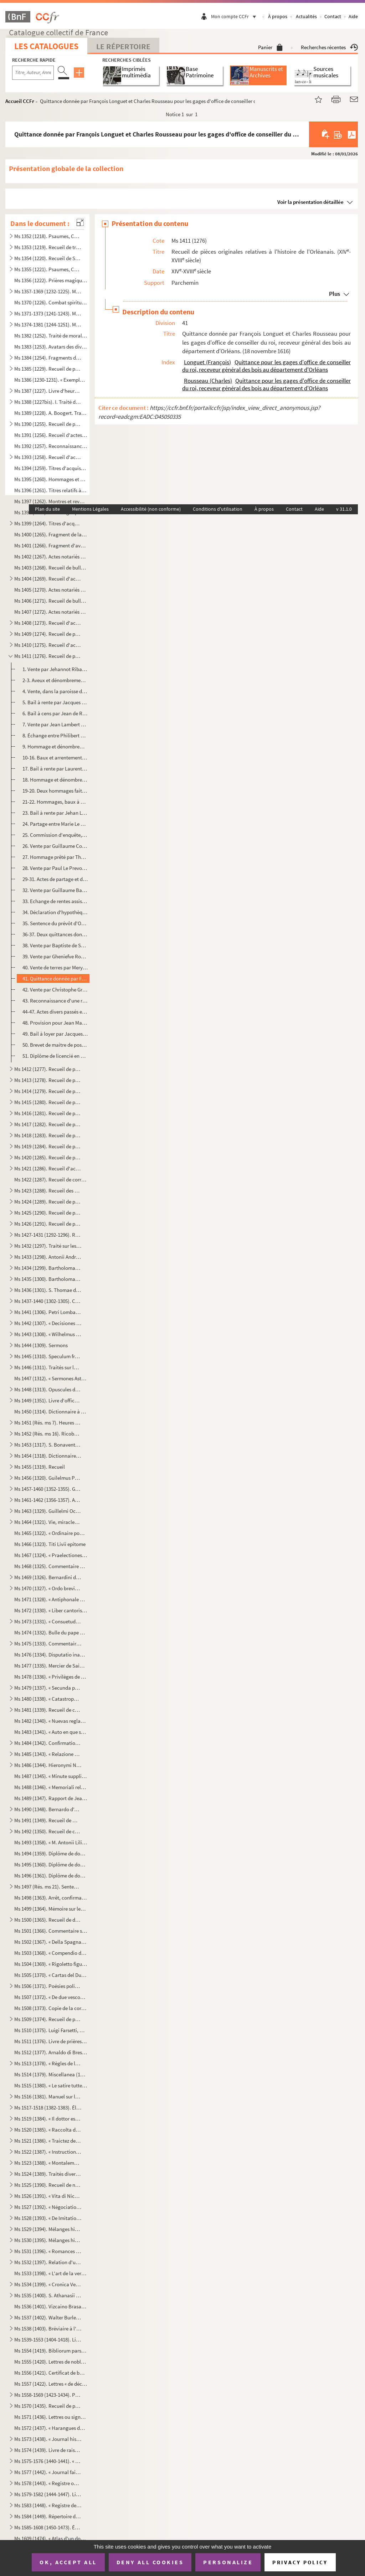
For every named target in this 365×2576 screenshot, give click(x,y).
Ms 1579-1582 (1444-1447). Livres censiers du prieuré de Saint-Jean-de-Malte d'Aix (47, 2494)
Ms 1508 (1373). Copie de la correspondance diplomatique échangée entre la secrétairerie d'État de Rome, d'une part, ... (50, 2008)
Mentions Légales (90, 509)
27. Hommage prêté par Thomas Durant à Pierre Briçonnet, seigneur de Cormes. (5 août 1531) (55, 857)
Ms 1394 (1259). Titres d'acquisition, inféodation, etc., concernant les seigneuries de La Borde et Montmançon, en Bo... (50, 468)
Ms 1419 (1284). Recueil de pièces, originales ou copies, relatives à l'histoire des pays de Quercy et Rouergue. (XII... (47, 1146)
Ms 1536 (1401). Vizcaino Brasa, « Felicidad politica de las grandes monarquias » (50, 2306)
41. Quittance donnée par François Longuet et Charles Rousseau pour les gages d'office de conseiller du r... (55, 978)
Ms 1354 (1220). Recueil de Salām (47, 258)
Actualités (306, 16)
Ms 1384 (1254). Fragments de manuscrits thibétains (47, 357)
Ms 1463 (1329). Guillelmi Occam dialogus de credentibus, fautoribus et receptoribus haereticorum (47, 1511)
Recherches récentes (329, 47)
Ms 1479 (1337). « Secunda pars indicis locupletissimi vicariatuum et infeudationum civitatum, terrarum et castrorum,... (47, 1687)
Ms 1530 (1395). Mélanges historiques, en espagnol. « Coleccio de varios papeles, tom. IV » (47, 2240)
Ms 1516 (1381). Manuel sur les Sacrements (47, 2096)
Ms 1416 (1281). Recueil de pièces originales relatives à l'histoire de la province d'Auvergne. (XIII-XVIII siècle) (47, 1113)
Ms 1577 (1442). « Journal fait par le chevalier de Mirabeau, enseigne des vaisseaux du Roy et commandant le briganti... (47, 2472)
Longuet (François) (207, 362)
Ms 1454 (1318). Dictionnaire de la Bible (47, 1455)
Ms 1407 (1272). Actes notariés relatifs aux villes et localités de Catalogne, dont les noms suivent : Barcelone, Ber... (50, 611)
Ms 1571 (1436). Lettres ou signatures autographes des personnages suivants (50, 2416)
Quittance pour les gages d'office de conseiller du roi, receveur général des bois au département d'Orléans (266, 365)
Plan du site (47, 509)
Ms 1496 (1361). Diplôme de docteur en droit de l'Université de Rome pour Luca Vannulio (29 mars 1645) (50, 1875)
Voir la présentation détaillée (310, 202)
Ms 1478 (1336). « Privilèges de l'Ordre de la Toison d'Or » (50, 1676)
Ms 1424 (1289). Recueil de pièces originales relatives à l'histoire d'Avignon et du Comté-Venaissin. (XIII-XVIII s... (47, 1201)
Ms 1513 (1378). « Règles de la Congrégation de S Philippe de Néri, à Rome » (47, 2063)
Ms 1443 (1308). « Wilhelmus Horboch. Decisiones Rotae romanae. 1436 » (47, 1334)
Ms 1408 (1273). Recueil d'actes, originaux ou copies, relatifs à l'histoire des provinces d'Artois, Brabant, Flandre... (47, 622)
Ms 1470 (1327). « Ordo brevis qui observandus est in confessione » (47, 1588)
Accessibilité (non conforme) (151, 509)
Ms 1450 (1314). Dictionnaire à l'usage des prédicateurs (50, 1411)
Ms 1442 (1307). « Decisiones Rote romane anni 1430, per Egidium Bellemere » (47, 1323)
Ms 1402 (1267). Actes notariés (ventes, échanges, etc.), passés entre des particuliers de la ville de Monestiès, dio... (50, 556)
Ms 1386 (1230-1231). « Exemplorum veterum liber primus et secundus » (50, 379)
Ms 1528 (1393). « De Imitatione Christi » (47, 2218)
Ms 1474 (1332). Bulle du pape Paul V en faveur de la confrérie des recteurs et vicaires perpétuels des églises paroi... (50, 1632)
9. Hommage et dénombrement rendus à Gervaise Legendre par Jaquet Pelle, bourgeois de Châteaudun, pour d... (55, 746)
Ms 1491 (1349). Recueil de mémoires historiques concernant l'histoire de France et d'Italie (47, 1820)
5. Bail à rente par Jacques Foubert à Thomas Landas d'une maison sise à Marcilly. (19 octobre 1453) (55, 702)
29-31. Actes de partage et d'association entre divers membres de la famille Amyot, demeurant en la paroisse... (55, 879)
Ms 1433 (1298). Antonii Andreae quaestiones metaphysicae (47, 1256)
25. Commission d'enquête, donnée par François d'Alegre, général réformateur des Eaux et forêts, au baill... (55, 834)
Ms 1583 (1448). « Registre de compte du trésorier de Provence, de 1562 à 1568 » (47, 2505)
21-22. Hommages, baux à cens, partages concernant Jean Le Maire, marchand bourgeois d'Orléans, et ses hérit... (55, 801)
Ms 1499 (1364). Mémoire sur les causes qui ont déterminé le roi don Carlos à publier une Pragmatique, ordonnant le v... (50, 1908)
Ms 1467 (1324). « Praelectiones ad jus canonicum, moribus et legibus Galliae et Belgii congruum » (50, 1555)
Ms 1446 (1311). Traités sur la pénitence (47, 1367)
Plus (334, 294)
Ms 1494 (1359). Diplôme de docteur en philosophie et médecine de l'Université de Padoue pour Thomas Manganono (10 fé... (50, 1853)
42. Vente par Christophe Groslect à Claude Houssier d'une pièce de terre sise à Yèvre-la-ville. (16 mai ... (55, 989)
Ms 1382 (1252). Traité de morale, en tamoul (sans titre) (50, 335)
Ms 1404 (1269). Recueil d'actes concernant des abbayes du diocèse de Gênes (47, 578)
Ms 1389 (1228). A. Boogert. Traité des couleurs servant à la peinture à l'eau (50, 412)
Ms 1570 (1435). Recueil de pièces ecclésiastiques (47, 2405)
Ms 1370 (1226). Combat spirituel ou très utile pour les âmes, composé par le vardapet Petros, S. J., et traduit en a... (50, 302)
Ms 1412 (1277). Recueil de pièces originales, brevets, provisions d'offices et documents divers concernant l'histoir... (47, 1069)
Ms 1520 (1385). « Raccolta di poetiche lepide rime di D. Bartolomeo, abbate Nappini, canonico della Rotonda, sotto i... (47, 2129)
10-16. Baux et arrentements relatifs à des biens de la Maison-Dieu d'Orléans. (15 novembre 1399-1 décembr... (55, 757)
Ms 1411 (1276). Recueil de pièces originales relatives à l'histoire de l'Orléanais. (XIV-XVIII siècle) (47, 656)
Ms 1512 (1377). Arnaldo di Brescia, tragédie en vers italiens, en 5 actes (50, 2052)
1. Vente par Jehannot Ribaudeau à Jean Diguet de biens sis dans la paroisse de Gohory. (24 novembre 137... (55, 669)
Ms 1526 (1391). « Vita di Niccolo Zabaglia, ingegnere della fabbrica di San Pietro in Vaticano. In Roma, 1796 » (47, 2196)
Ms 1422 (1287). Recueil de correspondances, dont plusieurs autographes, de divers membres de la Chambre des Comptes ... (50, 1179)
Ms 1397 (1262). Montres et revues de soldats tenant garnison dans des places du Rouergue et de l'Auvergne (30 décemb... (50, 501)
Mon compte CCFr (235, 16)
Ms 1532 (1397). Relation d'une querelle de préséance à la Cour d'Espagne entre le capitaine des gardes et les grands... (47, 2262)
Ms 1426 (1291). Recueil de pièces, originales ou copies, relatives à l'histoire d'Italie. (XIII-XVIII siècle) (47, 1223)
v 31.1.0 (344, 509)
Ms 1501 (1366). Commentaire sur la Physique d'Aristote (50, 1930)
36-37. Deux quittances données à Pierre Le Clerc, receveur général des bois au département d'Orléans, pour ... (55, 934)
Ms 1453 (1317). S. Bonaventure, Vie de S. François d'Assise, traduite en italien (47, 1444)
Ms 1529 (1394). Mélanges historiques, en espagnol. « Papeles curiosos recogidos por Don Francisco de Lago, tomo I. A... (47, 2229)
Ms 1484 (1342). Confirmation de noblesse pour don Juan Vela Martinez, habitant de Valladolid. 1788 (47, 1743)
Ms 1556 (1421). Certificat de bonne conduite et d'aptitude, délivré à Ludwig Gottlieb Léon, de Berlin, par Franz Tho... (50, 2372)
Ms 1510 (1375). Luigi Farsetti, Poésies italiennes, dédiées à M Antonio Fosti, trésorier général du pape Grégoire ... (50, 2030)
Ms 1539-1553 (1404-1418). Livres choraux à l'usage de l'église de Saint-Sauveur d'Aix (47, 2339)
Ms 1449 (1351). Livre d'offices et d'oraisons (47, 1400)
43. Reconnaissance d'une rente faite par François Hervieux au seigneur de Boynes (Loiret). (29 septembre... (55, 1000)
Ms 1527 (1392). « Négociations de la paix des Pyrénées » (47, 2207)
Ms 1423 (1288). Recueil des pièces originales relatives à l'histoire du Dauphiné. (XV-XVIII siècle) (47, 1190)
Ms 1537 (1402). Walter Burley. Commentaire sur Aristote (47, 2317)
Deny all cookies (150, 2562)
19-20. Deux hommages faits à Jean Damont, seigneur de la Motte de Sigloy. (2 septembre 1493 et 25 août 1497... (55, 790)
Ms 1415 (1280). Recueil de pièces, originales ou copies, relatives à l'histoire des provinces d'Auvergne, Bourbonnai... (47, 1102)
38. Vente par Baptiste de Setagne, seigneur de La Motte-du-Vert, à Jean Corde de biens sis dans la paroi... (55, 945)
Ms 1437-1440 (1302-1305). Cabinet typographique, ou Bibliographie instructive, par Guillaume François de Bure (47, 1301)
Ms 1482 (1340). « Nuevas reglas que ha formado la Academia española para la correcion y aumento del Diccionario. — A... (50, 1720)
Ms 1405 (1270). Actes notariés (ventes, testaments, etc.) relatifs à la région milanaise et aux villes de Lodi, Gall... (50, 589)
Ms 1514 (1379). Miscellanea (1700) (50, 2074)
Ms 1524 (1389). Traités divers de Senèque (47, 2173)
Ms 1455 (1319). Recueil (39, 1466)
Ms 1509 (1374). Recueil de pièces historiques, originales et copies (47, 2019)
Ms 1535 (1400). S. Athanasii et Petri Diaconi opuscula (47, 2295)
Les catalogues (46, 46)
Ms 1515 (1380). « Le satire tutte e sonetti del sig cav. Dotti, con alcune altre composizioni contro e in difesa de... (50, 2085)
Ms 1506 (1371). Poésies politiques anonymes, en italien (47, 1986)
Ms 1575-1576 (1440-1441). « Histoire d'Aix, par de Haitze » (47, 2461)
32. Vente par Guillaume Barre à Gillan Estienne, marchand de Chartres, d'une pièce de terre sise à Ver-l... (55, 890)
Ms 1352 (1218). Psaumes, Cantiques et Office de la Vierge (47, 236)
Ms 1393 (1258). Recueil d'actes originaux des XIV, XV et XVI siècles (47, 457)
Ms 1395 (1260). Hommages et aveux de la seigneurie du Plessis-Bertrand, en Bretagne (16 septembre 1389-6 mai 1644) (50, 479)
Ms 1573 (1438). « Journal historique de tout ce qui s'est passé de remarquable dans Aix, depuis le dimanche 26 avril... (47, 2439)
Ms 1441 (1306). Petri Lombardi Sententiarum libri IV (47, 1312)
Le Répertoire (123, 46)
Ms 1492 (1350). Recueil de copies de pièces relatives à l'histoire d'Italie (47, 1831)
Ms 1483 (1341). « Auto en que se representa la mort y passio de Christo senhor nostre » (50, 1732)
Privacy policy (300, 2562)
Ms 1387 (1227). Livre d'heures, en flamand (47, 390)
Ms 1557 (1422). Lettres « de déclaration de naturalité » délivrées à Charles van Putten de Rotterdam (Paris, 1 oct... (50, 2383)
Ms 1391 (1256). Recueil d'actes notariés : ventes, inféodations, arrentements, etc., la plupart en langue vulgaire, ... (50, 435)
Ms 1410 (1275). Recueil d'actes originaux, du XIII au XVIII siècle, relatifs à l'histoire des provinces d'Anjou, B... (47, 645)
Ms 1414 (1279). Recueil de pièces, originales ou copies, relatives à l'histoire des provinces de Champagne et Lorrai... (47, 1091)
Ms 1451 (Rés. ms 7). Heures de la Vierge (47, 1422)
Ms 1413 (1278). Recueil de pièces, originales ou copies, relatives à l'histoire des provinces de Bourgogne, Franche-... (47, 1080)
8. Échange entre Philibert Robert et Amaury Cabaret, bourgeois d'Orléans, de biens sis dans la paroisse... (55, 735)
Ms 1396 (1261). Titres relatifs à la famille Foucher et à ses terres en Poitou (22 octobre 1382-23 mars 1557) (50, 490)
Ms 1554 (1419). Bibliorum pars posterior (50, 2350)
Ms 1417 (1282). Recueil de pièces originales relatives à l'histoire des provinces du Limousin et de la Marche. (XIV (47, 1124)
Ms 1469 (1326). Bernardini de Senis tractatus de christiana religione (47, 1577)
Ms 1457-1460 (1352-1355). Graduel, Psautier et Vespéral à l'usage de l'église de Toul (47, 1488)
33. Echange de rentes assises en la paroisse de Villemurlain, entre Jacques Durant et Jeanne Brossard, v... (55, 901)
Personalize (228, 2562)
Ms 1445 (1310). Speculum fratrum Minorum (47, 1356)
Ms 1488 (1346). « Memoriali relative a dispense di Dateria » (50, 1787)
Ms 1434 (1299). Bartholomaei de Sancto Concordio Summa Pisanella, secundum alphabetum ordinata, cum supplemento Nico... (47, 1267)
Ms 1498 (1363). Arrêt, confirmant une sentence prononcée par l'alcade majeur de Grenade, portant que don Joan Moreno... (50, 1897)
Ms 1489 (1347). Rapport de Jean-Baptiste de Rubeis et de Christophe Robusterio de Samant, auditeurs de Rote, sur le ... (50, 1798)
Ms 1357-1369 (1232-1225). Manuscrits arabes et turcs (47, 291)
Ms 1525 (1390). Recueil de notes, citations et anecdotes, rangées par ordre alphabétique (47, 2184)
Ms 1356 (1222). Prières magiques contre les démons (50, 280)
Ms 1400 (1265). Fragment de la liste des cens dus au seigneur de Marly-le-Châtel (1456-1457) (50, 534)
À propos (277, 16)
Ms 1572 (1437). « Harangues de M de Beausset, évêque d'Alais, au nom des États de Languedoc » (50, 2428)
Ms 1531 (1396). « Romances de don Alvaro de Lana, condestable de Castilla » (47, 2251)
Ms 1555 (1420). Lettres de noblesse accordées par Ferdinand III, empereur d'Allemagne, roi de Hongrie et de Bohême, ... (50, 2361)
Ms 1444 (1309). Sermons (41, 1345)
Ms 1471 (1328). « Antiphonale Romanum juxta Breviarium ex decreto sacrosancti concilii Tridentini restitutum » (50, 1599)
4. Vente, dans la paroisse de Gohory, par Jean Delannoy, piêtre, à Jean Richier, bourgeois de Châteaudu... (55, 691)
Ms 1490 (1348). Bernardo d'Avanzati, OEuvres (47, 1809)
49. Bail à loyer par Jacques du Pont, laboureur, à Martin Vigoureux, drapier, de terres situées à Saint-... (55, 1033)
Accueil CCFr (19, 101)
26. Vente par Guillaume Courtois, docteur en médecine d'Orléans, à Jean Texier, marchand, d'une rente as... (55, 846)
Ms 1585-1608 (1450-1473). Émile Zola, (47, 2527)
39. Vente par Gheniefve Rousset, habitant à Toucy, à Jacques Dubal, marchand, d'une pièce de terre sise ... (55, 956)
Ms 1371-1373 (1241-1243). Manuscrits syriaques (47, 313)
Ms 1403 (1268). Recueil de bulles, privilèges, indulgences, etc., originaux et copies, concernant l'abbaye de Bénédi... (50, 567)
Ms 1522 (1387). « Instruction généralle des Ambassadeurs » (47, 2151)
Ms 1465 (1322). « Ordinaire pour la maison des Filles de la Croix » (50, 1533)
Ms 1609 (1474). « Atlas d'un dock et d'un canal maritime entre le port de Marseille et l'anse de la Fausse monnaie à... (50, 2538)
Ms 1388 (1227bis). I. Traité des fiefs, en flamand (47, 401)
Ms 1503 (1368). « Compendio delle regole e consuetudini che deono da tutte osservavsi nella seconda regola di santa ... (50, 1952)
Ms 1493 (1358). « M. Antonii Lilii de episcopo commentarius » (50, 1842)
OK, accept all (68, 2562)
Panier (270, 47)
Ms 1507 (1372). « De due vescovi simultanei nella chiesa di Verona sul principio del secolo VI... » (50, 1997)
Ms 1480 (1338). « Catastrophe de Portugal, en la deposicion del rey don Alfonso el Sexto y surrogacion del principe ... (47, 1698)
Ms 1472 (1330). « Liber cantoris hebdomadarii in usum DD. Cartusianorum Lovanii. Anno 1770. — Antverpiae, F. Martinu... (50, 1610)
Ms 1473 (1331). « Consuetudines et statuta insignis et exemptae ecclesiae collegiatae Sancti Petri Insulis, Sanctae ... (47, 1621)
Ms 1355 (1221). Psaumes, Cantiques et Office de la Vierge (47, 269)
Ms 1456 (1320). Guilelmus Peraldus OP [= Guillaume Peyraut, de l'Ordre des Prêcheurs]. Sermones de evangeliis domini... (47, 1477)
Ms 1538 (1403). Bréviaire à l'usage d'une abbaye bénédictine (47, 2328)
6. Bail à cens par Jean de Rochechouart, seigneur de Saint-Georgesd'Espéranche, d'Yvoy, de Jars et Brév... (55, 713)
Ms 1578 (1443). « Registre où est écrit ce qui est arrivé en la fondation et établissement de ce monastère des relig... (47, 2483)
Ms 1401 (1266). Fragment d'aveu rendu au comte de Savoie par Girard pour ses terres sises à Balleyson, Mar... (50, 545)
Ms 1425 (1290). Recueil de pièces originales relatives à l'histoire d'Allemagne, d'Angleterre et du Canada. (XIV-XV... (47, 1212)
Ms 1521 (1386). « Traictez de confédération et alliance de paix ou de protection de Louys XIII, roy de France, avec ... (47, 2140)
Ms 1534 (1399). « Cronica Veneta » (47, 2284)
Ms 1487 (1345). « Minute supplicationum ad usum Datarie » (50, 1776)
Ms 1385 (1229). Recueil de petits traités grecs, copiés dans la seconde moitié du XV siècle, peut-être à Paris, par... (47, 368)
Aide (353, 16)
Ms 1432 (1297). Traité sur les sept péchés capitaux (47, 1245)
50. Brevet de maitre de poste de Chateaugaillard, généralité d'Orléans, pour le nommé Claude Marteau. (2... (55, 1044)
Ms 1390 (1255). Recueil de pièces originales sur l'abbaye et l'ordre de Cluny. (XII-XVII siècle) (47, 424)
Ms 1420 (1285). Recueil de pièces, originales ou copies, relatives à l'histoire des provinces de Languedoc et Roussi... (47, 1157)
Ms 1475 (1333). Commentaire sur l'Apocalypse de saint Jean (47, 1643)
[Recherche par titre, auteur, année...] (33, 73)
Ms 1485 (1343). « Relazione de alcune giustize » (47, 1754)
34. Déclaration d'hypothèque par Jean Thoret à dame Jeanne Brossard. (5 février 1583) (55, 912)
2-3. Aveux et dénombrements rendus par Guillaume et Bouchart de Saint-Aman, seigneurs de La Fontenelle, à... (55, 680)
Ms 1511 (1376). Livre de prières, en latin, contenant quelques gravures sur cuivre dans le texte (50, 2041)
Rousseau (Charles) (208, 381)
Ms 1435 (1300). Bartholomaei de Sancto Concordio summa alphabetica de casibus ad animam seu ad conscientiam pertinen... (47, 1279)
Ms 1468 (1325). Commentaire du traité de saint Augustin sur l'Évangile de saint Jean (50, 1566)
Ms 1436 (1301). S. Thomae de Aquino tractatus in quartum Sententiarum (47, 1290)
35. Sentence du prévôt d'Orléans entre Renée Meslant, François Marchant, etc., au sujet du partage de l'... (55, 923)
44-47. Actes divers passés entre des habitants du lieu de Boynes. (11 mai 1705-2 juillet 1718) (55, 1011)
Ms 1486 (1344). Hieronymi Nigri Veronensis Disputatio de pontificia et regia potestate (47, 1765)
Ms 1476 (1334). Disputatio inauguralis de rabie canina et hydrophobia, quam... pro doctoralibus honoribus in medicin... (50, 1654)
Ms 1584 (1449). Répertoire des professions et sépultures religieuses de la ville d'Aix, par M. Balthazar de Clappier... (47, 2516)
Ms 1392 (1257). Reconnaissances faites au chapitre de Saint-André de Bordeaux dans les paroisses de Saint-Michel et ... (50, 446)
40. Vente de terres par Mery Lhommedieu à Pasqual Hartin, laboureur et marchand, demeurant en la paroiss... (55, 967)
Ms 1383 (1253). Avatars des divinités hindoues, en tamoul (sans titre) (50, 346)
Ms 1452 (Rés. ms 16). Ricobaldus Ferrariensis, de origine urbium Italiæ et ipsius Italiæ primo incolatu (47, 1433)
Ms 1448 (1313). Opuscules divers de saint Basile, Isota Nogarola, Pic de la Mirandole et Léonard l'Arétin (47, 1389)
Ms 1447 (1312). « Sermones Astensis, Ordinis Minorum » (50, 1378)
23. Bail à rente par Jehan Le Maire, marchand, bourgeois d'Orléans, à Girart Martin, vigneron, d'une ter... (55, 812)
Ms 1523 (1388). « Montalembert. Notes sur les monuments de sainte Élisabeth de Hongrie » (47, 2162)
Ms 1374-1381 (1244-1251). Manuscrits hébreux (47, 324)
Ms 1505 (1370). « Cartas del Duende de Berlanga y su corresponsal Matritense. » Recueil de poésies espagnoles (50, 1975)
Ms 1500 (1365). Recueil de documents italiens (47, 1919)
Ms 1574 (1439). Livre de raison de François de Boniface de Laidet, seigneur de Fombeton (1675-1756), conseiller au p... (47, 2450)
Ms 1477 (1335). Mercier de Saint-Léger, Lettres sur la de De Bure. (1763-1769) (50, 1665)
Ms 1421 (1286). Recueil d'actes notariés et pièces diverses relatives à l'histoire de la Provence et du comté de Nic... (47, 1168)
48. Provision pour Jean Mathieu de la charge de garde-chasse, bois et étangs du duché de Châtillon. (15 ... (55, 1022)
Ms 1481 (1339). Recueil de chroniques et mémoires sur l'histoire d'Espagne (47, 1709)
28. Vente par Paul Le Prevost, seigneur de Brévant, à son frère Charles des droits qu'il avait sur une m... (55, 868)
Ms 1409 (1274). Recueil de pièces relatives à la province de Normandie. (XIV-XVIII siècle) (47, 634)
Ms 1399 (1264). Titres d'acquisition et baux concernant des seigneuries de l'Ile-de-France (47, 523)
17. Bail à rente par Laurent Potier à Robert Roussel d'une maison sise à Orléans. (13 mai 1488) (55, 768)
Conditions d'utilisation (217, 509)
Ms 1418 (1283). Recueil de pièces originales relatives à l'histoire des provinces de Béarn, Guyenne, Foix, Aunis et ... (47, 1135)
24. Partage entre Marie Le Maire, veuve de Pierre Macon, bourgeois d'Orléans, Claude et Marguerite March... (55, 823)
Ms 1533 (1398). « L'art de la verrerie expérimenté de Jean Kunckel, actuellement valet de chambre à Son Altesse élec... (50, 2273)
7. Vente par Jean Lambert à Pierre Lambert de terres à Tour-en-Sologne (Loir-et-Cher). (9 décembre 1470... (55, 724)
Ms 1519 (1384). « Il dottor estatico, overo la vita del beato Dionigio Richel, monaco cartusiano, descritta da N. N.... (47, 2118)
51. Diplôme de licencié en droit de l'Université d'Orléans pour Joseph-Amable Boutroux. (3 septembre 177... (55, 1055)
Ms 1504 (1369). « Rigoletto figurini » (50, 1964)
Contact (332, 16)
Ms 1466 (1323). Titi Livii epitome (50, 1544)
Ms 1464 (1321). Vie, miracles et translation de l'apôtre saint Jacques (47, 1522)
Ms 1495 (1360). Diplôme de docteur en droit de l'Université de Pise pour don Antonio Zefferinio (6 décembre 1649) (50, 1864)
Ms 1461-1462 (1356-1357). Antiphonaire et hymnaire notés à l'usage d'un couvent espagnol (47, 1499)
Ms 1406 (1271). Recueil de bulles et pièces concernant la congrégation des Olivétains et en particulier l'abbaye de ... (50, 600)
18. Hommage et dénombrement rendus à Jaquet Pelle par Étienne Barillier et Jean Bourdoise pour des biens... (55, 779)
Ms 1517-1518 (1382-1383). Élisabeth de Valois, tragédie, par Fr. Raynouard (47, 2107)
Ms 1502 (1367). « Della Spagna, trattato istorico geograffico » (50, 1941)
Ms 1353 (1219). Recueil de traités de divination (47, 247)
